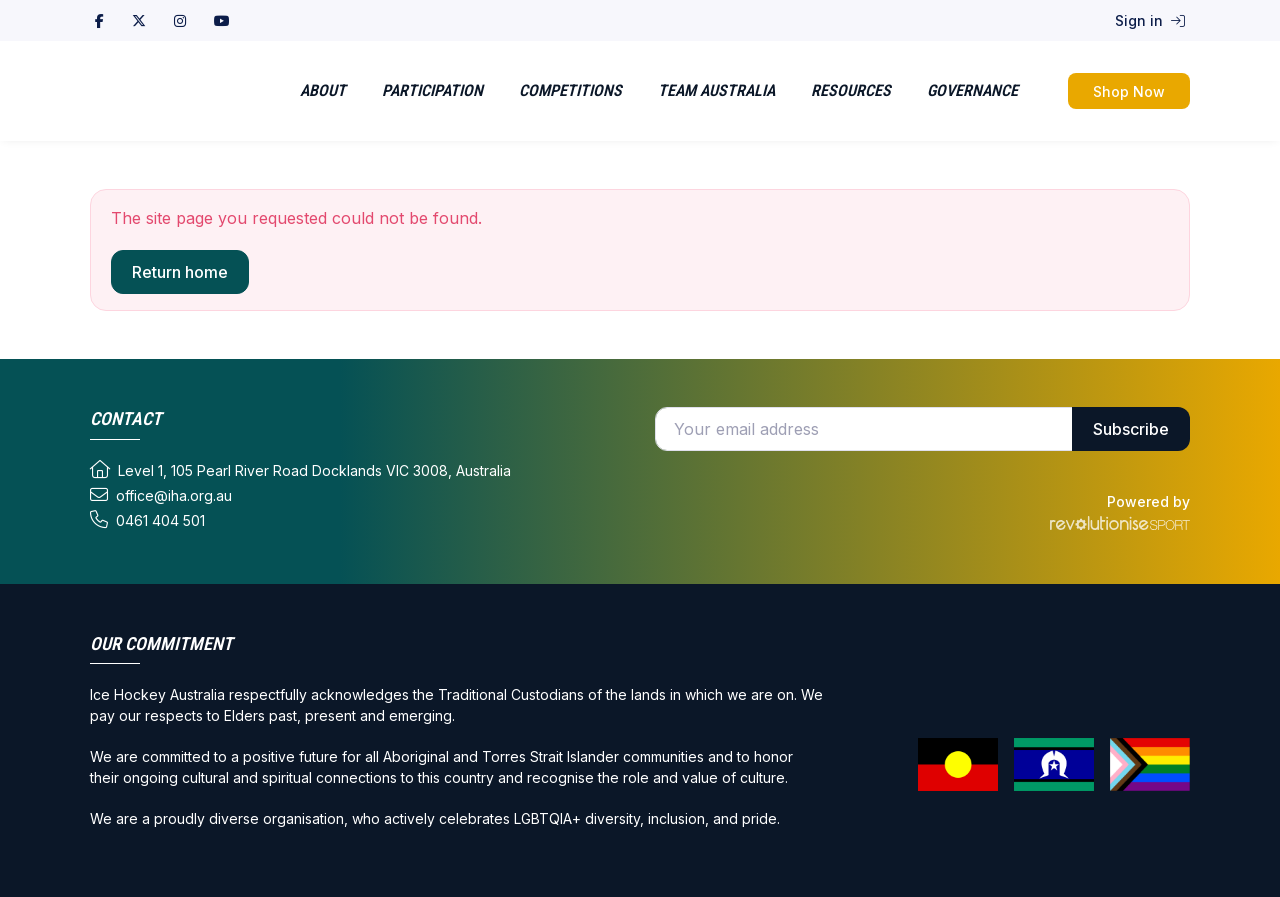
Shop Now (1129, 91)
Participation (432, 90)
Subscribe (1131, 429)
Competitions (570, 90)
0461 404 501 (147, 520)
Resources (851, 90)
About (323, 90)
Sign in (1150, 20)
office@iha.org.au (161, 495)
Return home (180, 272)
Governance (972, 90)
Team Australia (716, 90)
